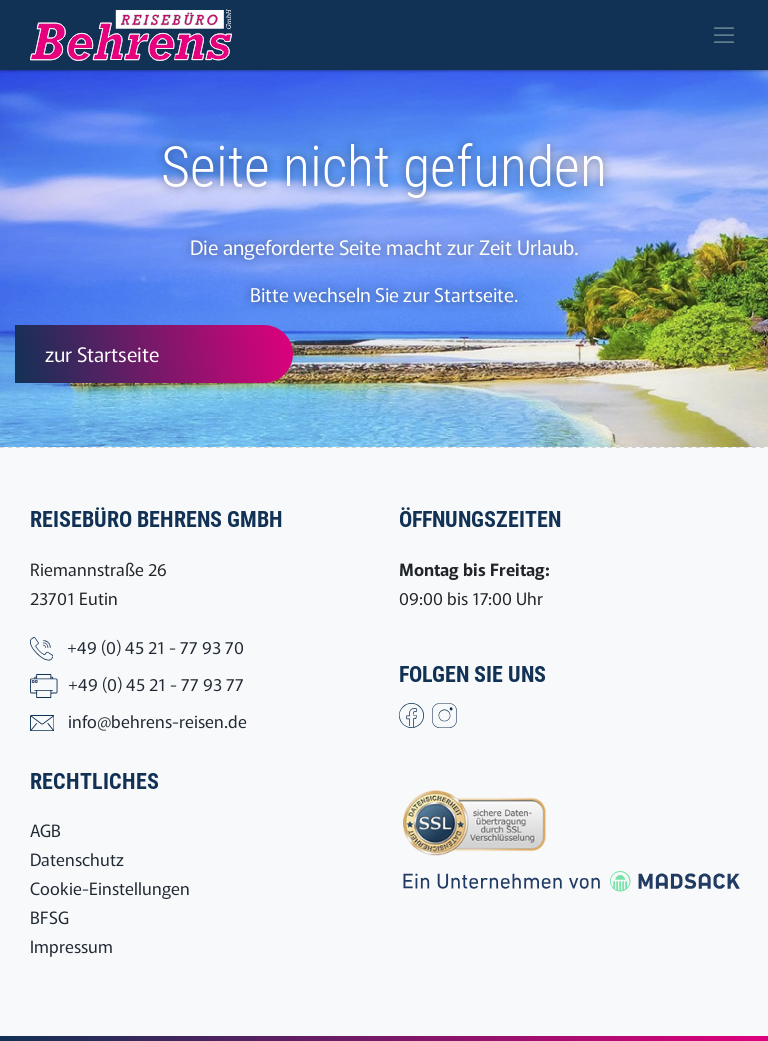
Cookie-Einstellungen (110, 887)
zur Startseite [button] (102, 353)
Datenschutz (77, 858)
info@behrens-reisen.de (157, 720)
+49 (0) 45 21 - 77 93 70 (155, 646)
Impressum (71, 945)
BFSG (49, 916)
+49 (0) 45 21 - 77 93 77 (156, 683)
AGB (45, 829)
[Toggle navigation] (724, 35)
